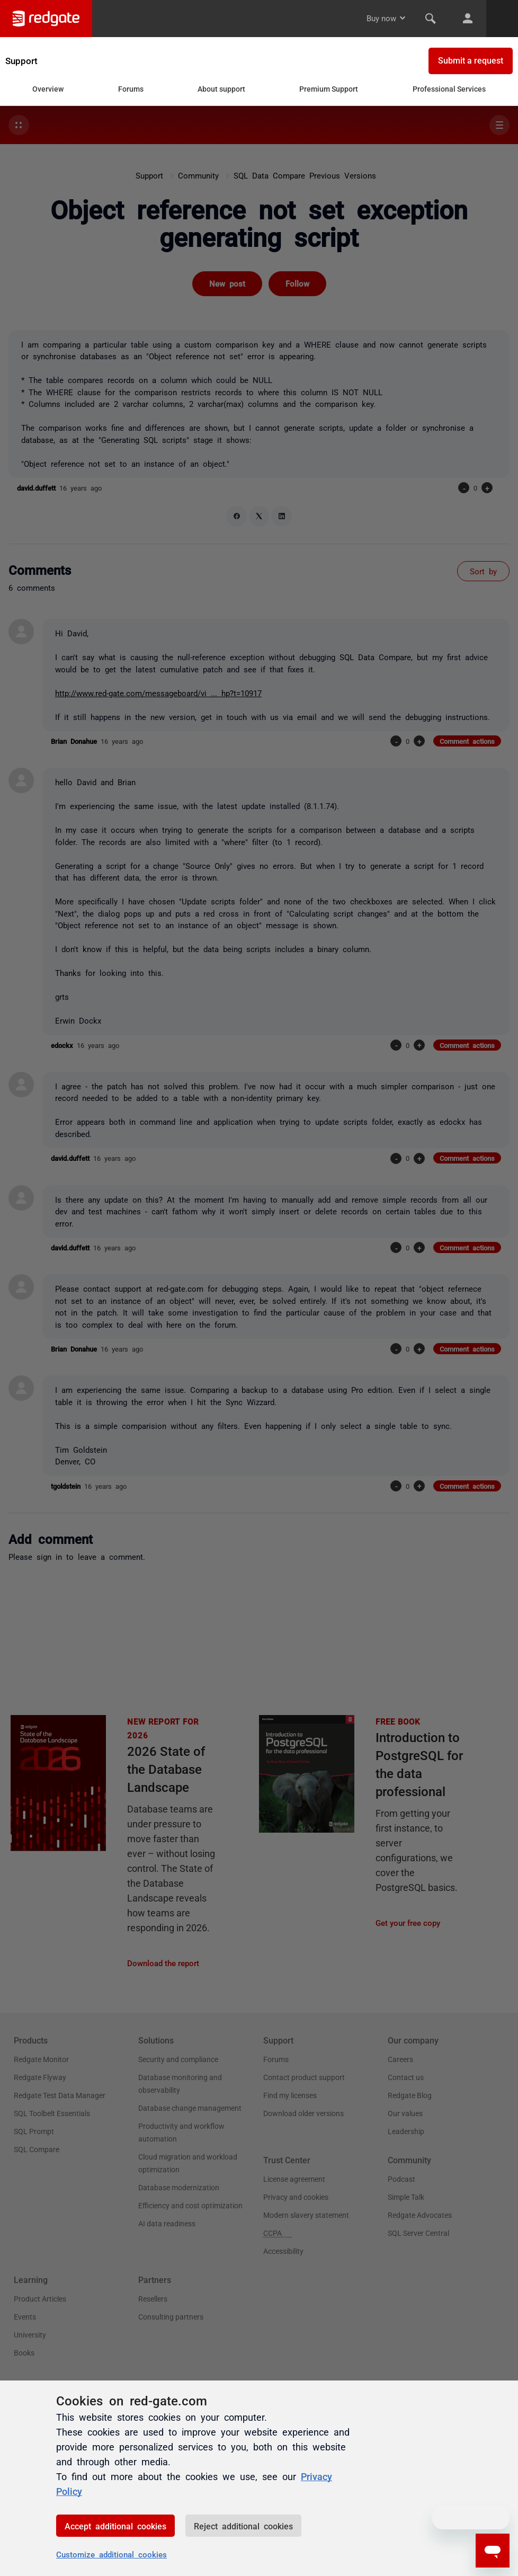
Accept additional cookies (115, 2525)
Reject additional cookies (243, 2525)
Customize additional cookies (111, 2554)
